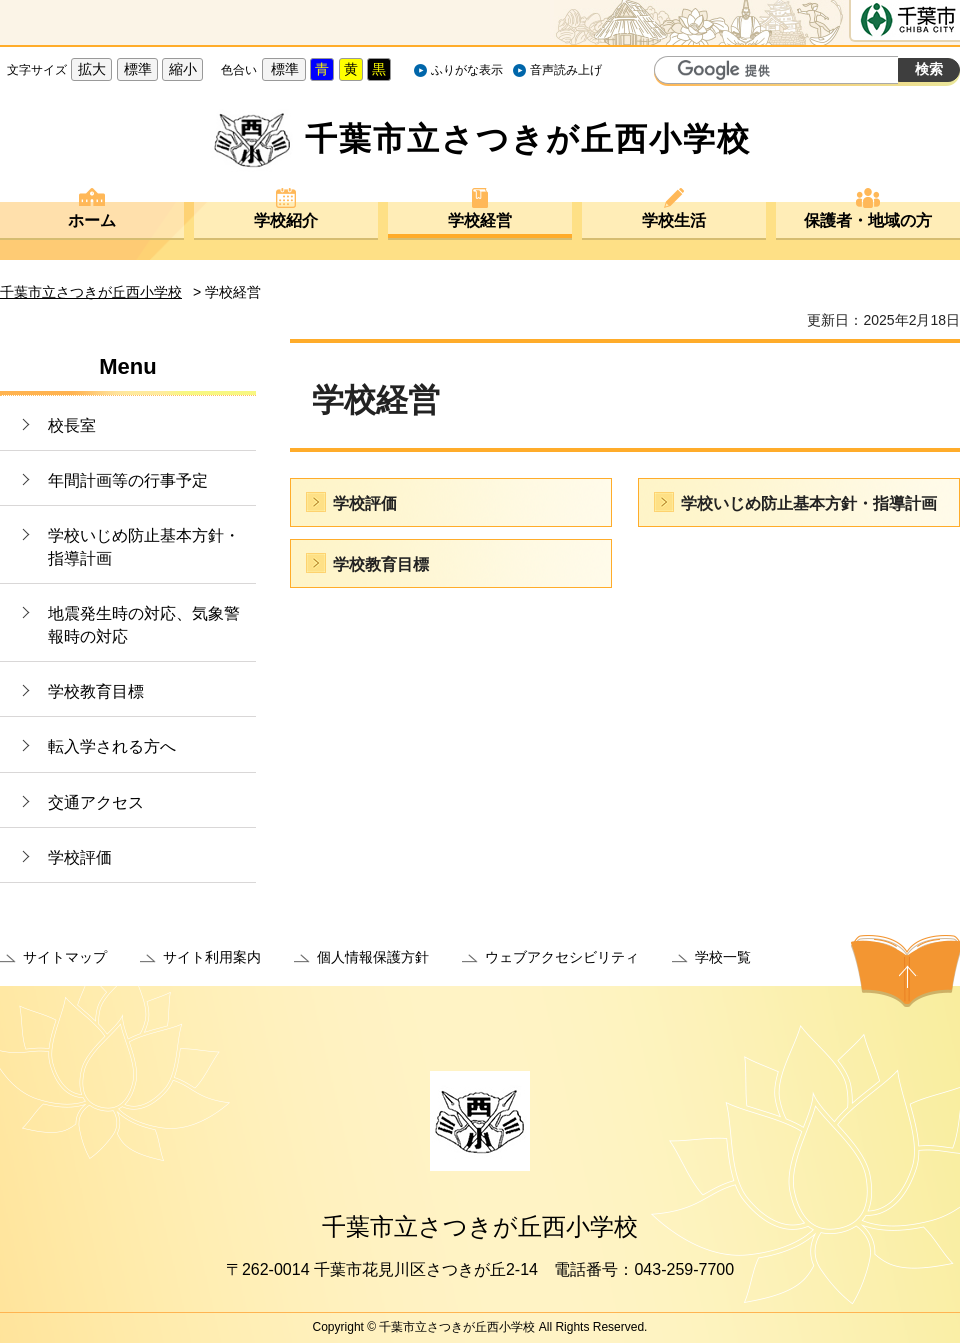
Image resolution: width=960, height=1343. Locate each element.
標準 (138, 69)
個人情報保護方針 (373, 957)
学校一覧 (723, 957)
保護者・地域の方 (868, 220)
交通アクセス (96, 802)
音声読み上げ (566, 70)
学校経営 (480, 220)
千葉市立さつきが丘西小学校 (91, 292)
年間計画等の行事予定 (128, 480)
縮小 (183, 69)
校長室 (72, 425)
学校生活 (674, 220)
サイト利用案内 (212, 957)
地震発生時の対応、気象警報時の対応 (144, 624)
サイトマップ (65, 957)
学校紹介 (286, 220)
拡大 (92, 69)
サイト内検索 (672, 72)
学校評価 (80, 857)
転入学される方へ (112, 746)
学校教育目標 (96, 691)
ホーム (92, 220)
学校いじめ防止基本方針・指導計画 (144, 546)
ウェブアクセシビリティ (562, 957)
